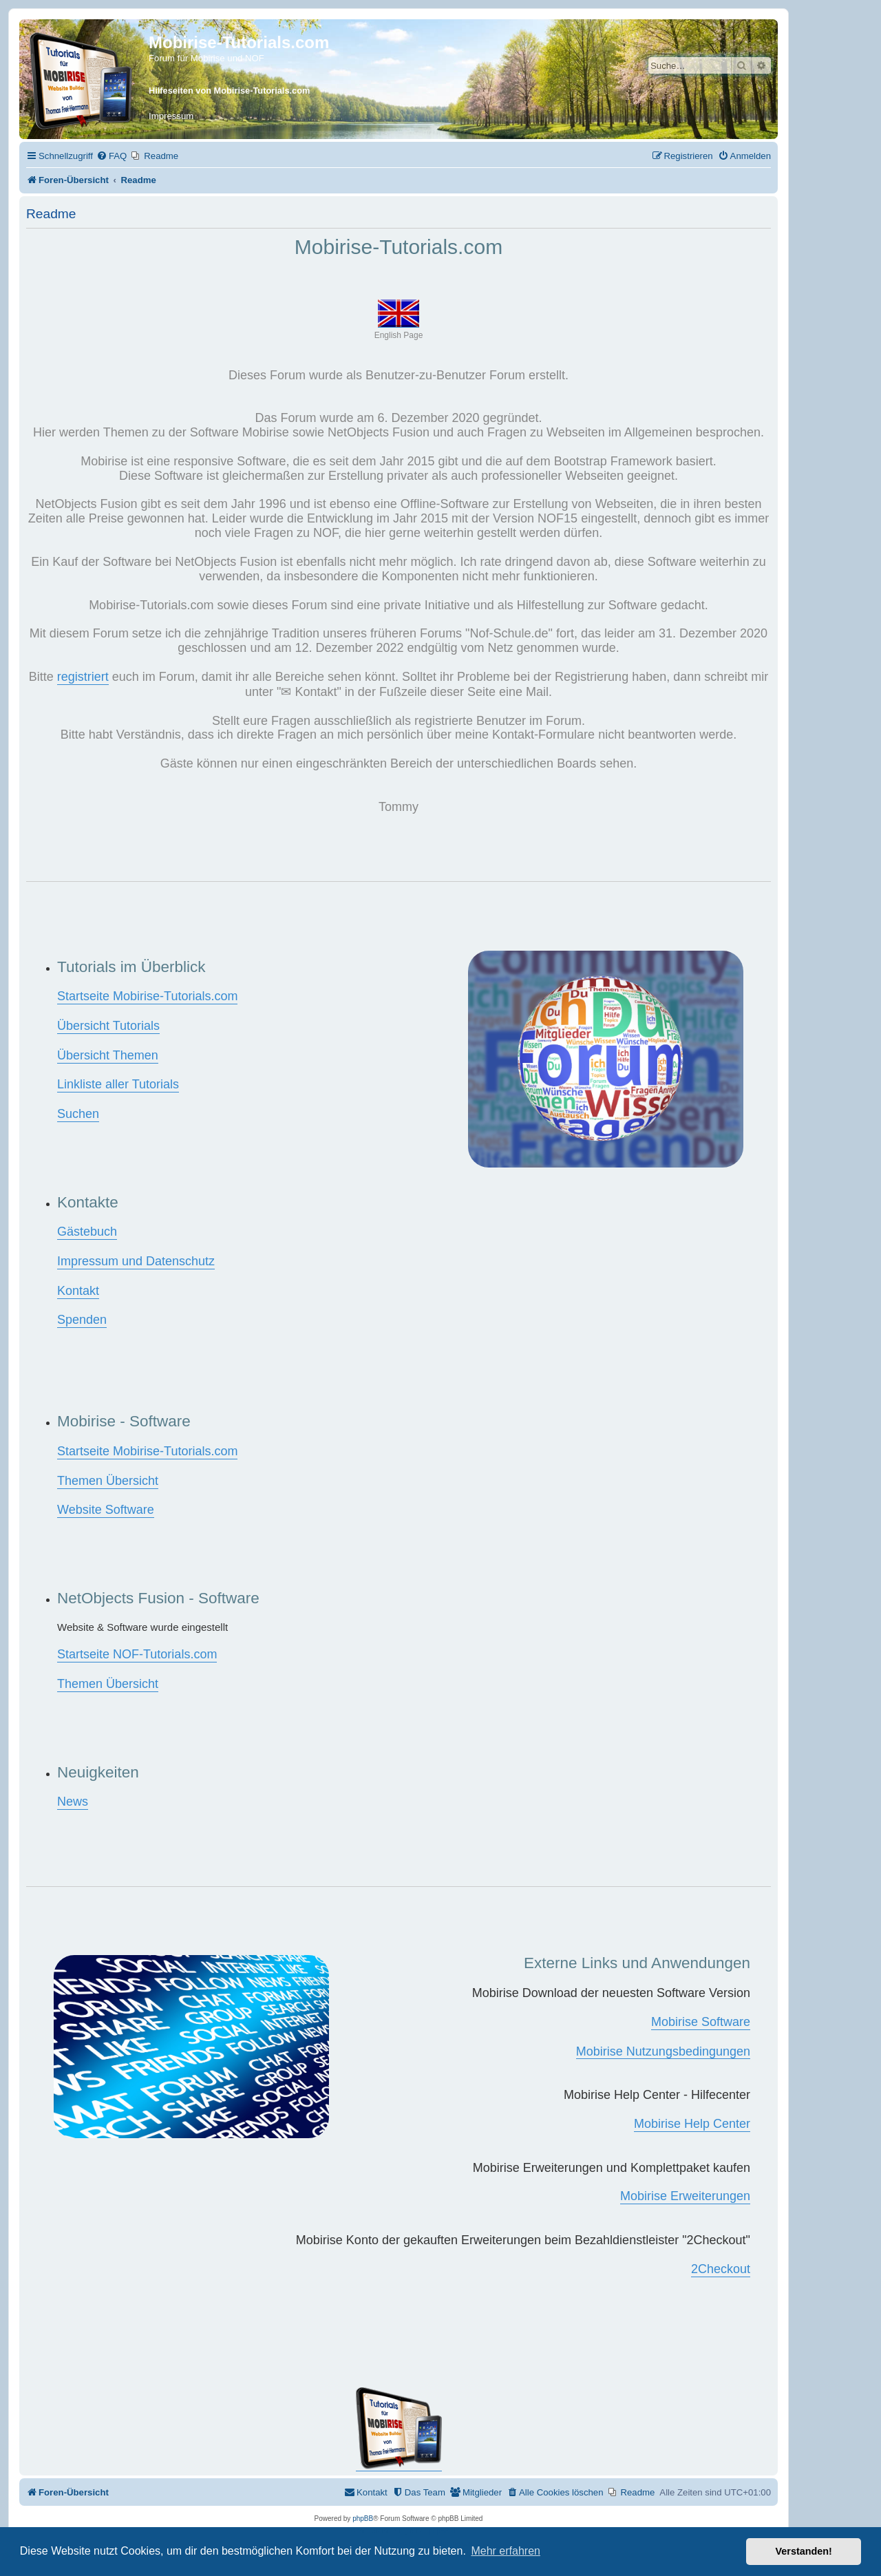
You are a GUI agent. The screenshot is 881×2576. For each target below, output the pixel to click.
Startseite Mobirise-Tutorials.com (147, 996)
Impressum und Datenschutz (136, 1261)
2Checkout (720, 2269)
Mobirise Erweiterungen (685, 2196)
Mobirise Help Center (692, 2124)
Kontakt (78, 1291)
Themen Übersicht (107, 1481)
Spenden (82, 1320)
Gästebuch (87, 1231)
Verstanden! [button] (804, 2551)
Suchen (78, 1114)
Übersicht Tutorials (108, 1026)
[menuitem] (111, 156)
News (72, 1801)
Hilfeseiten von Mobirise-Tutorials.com (229, 90)
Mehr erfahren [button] (505, 2551)
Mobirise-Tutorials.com (239, 42)
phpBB (362, 2518)
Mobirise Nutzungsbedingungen (663, 2051)
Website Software (105, 1510)
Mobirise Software (700, 2022)
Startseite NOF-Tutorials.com (137, 1654)
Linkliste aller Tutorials (118, 1084)
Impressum (171, 116)
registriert (83, 677)
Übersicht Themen (107, 1055)
